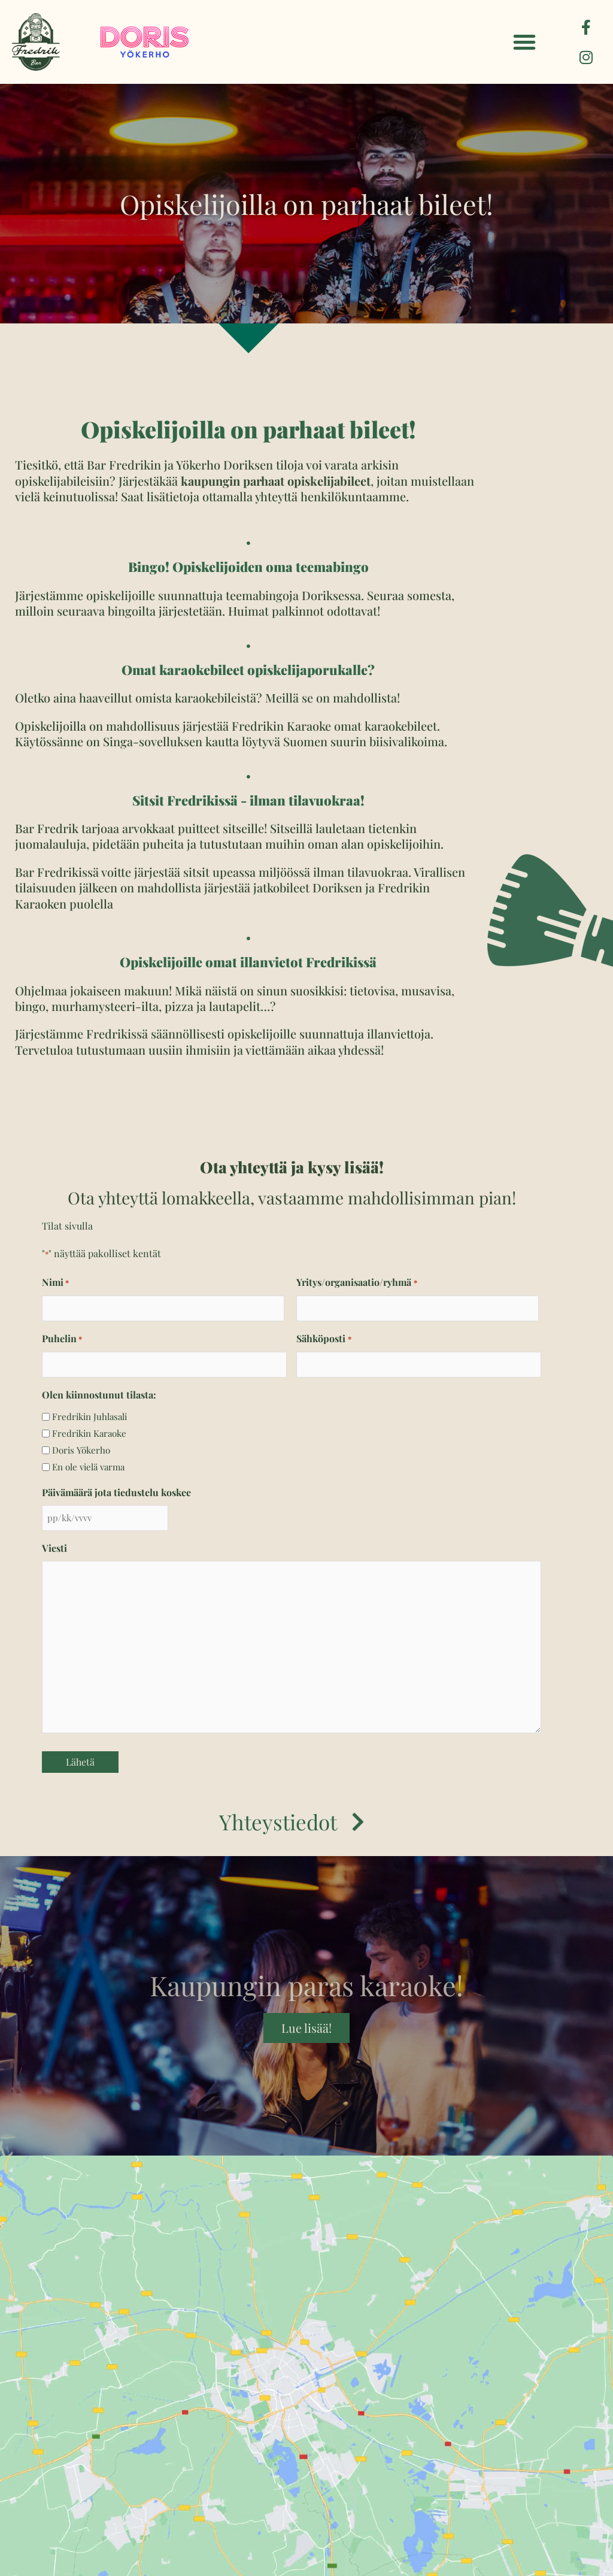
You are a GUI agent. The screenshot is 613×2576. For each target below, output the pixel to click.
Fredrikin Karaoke (89, 1433)
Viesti (54, 1548)
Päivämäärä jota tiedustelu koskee (116, 1492)
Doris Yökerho (81, 1450)
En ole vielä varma (88, 1467)
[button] (524, 42)
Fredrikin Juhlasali (89, 1416)
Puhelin (62, 1339)
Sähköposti (323, 1339)
